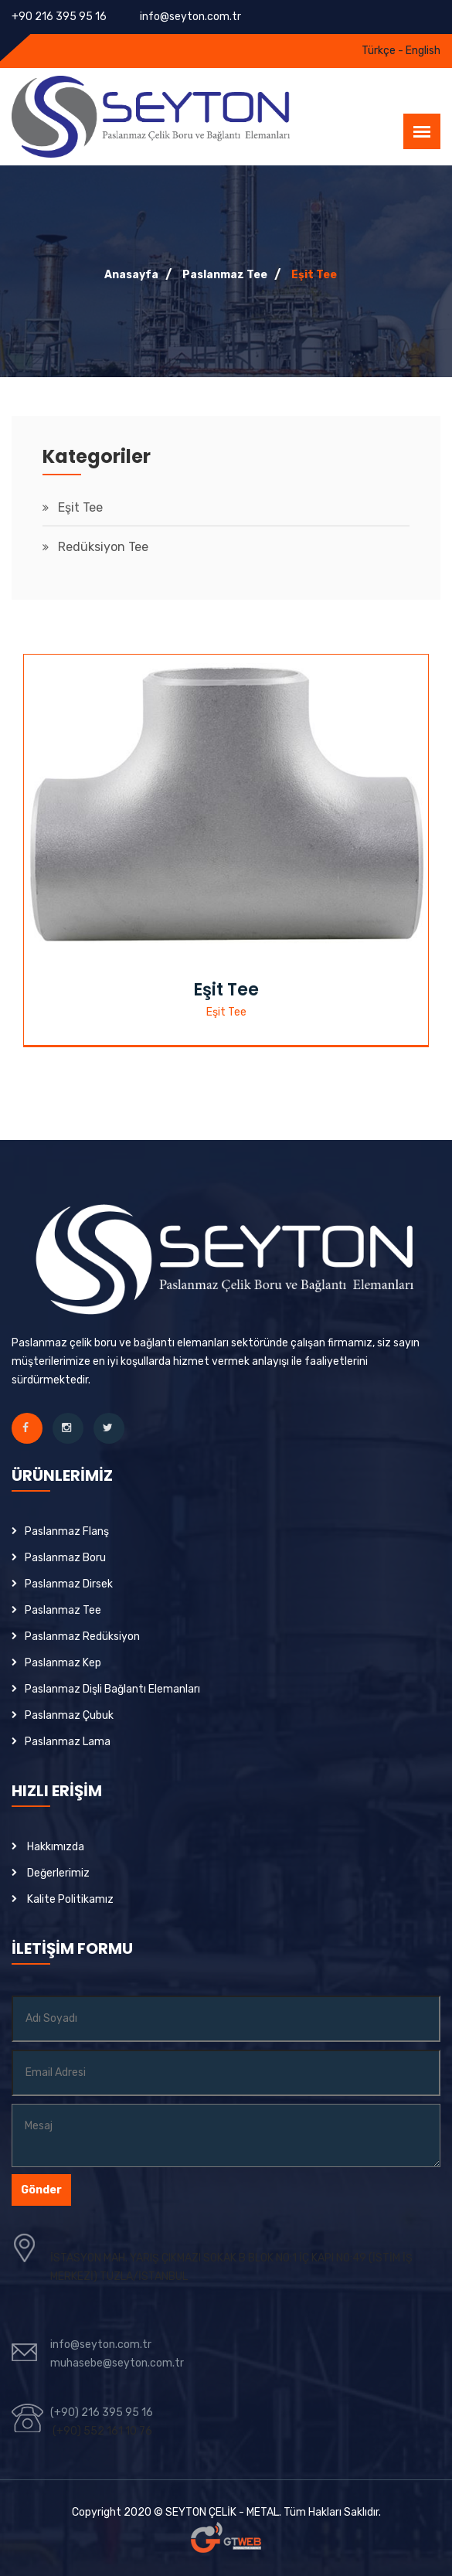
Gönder (41, 2190)
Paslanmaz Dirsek (69, 1584)
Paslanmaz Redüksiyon (82, 1636)
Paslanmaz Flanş (67, 1531)
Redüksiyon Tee (103, 546)
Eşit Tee (314, 274)
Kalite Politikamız (70, 1899)
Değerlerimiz (58, 1873)
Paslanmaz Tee (224, 274)
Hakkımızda (55, 1846)
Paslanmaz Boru (65, 1557)
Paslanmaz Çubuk (69, 1715)
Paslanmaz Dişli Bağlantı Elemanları (112, 1689)
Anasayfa (131, 274)
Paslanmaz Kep (63, 1662)
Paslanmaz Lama (67, 1741)
